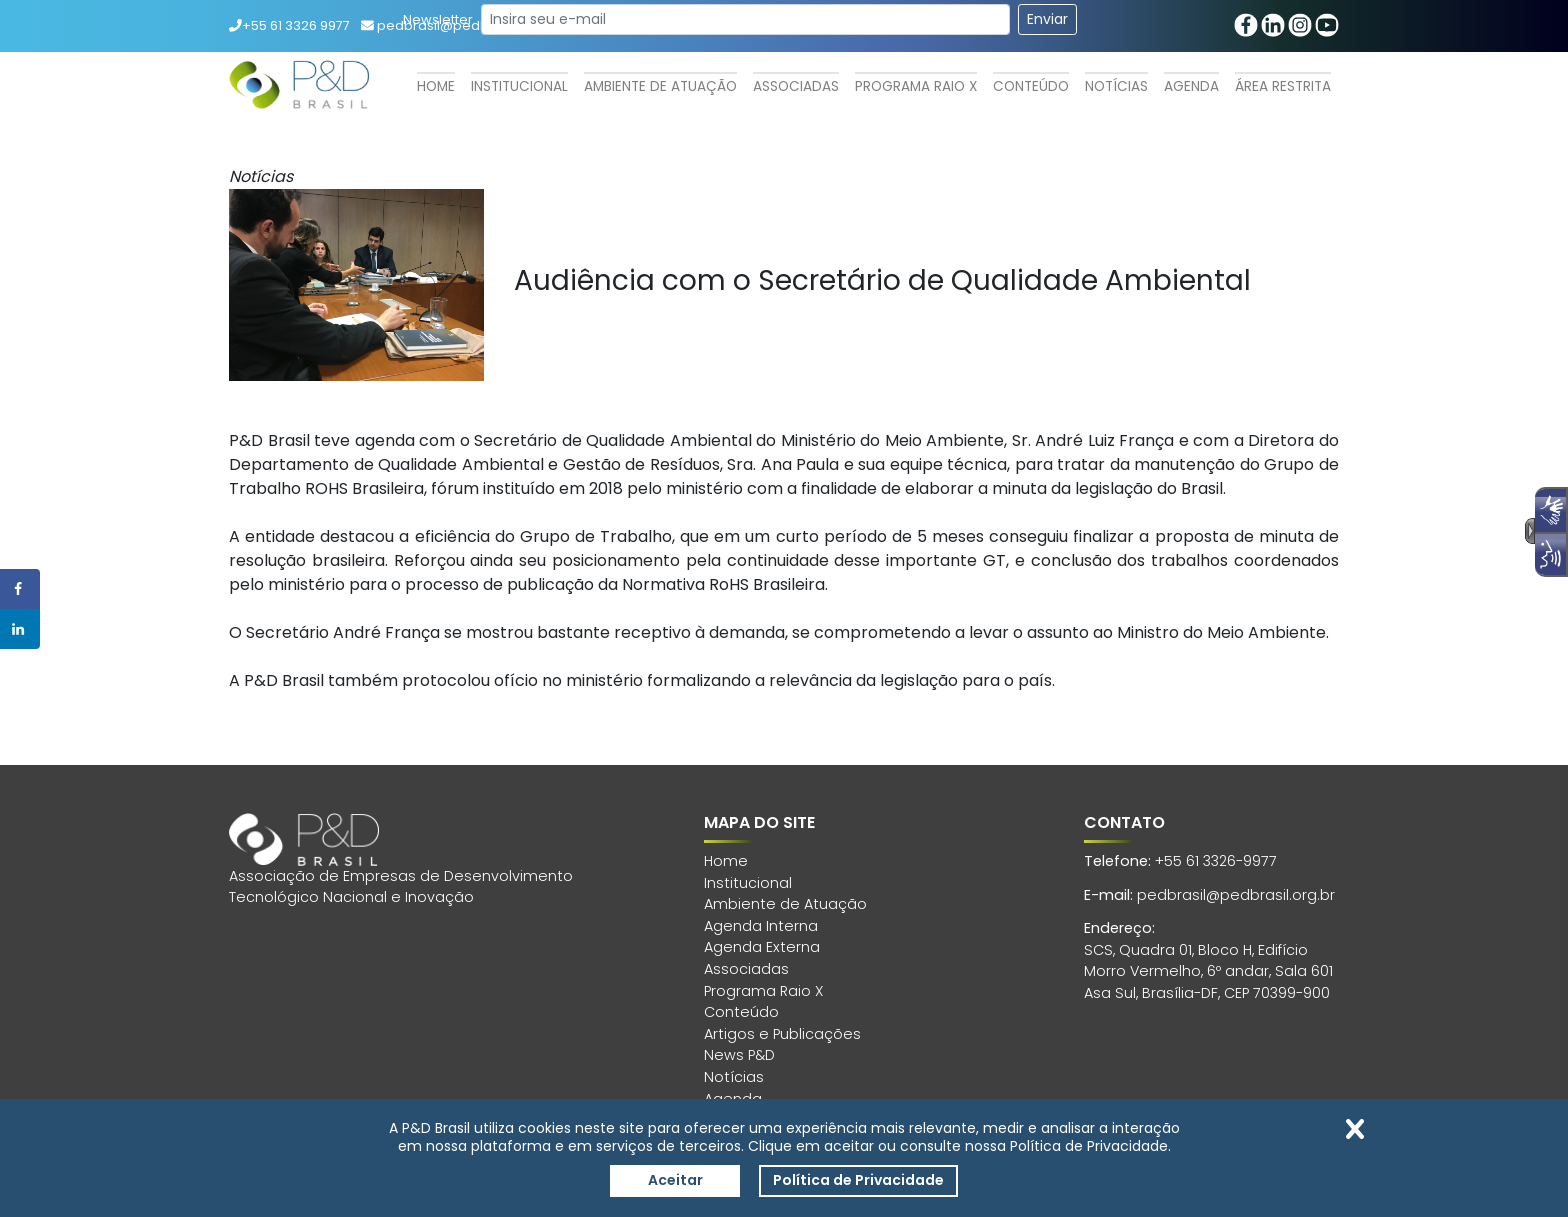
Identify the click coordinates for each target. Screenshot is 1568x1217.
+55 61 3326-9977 (1216, 861)
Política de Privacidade (858, 1180)
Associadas (796, 86)
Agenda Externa (762, 947)
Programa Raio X (916, 86)
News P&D (739, 1055)
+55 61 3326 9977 (289, 25)
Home (436, 86)
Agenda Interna (761, 926)
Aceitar (675, 1180)
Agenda (1191, 86)
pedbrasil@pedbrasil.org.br (1236, 895)
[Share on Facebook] (20, 589)
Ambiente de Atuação (660, 86)
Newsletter (438, 19)
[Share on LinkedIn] (20, 629)
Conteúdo (1031, 86)
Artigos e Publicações (782, 1034)
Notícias (1116, 86)
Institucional (519, 86)
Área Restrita (1283, 86)
